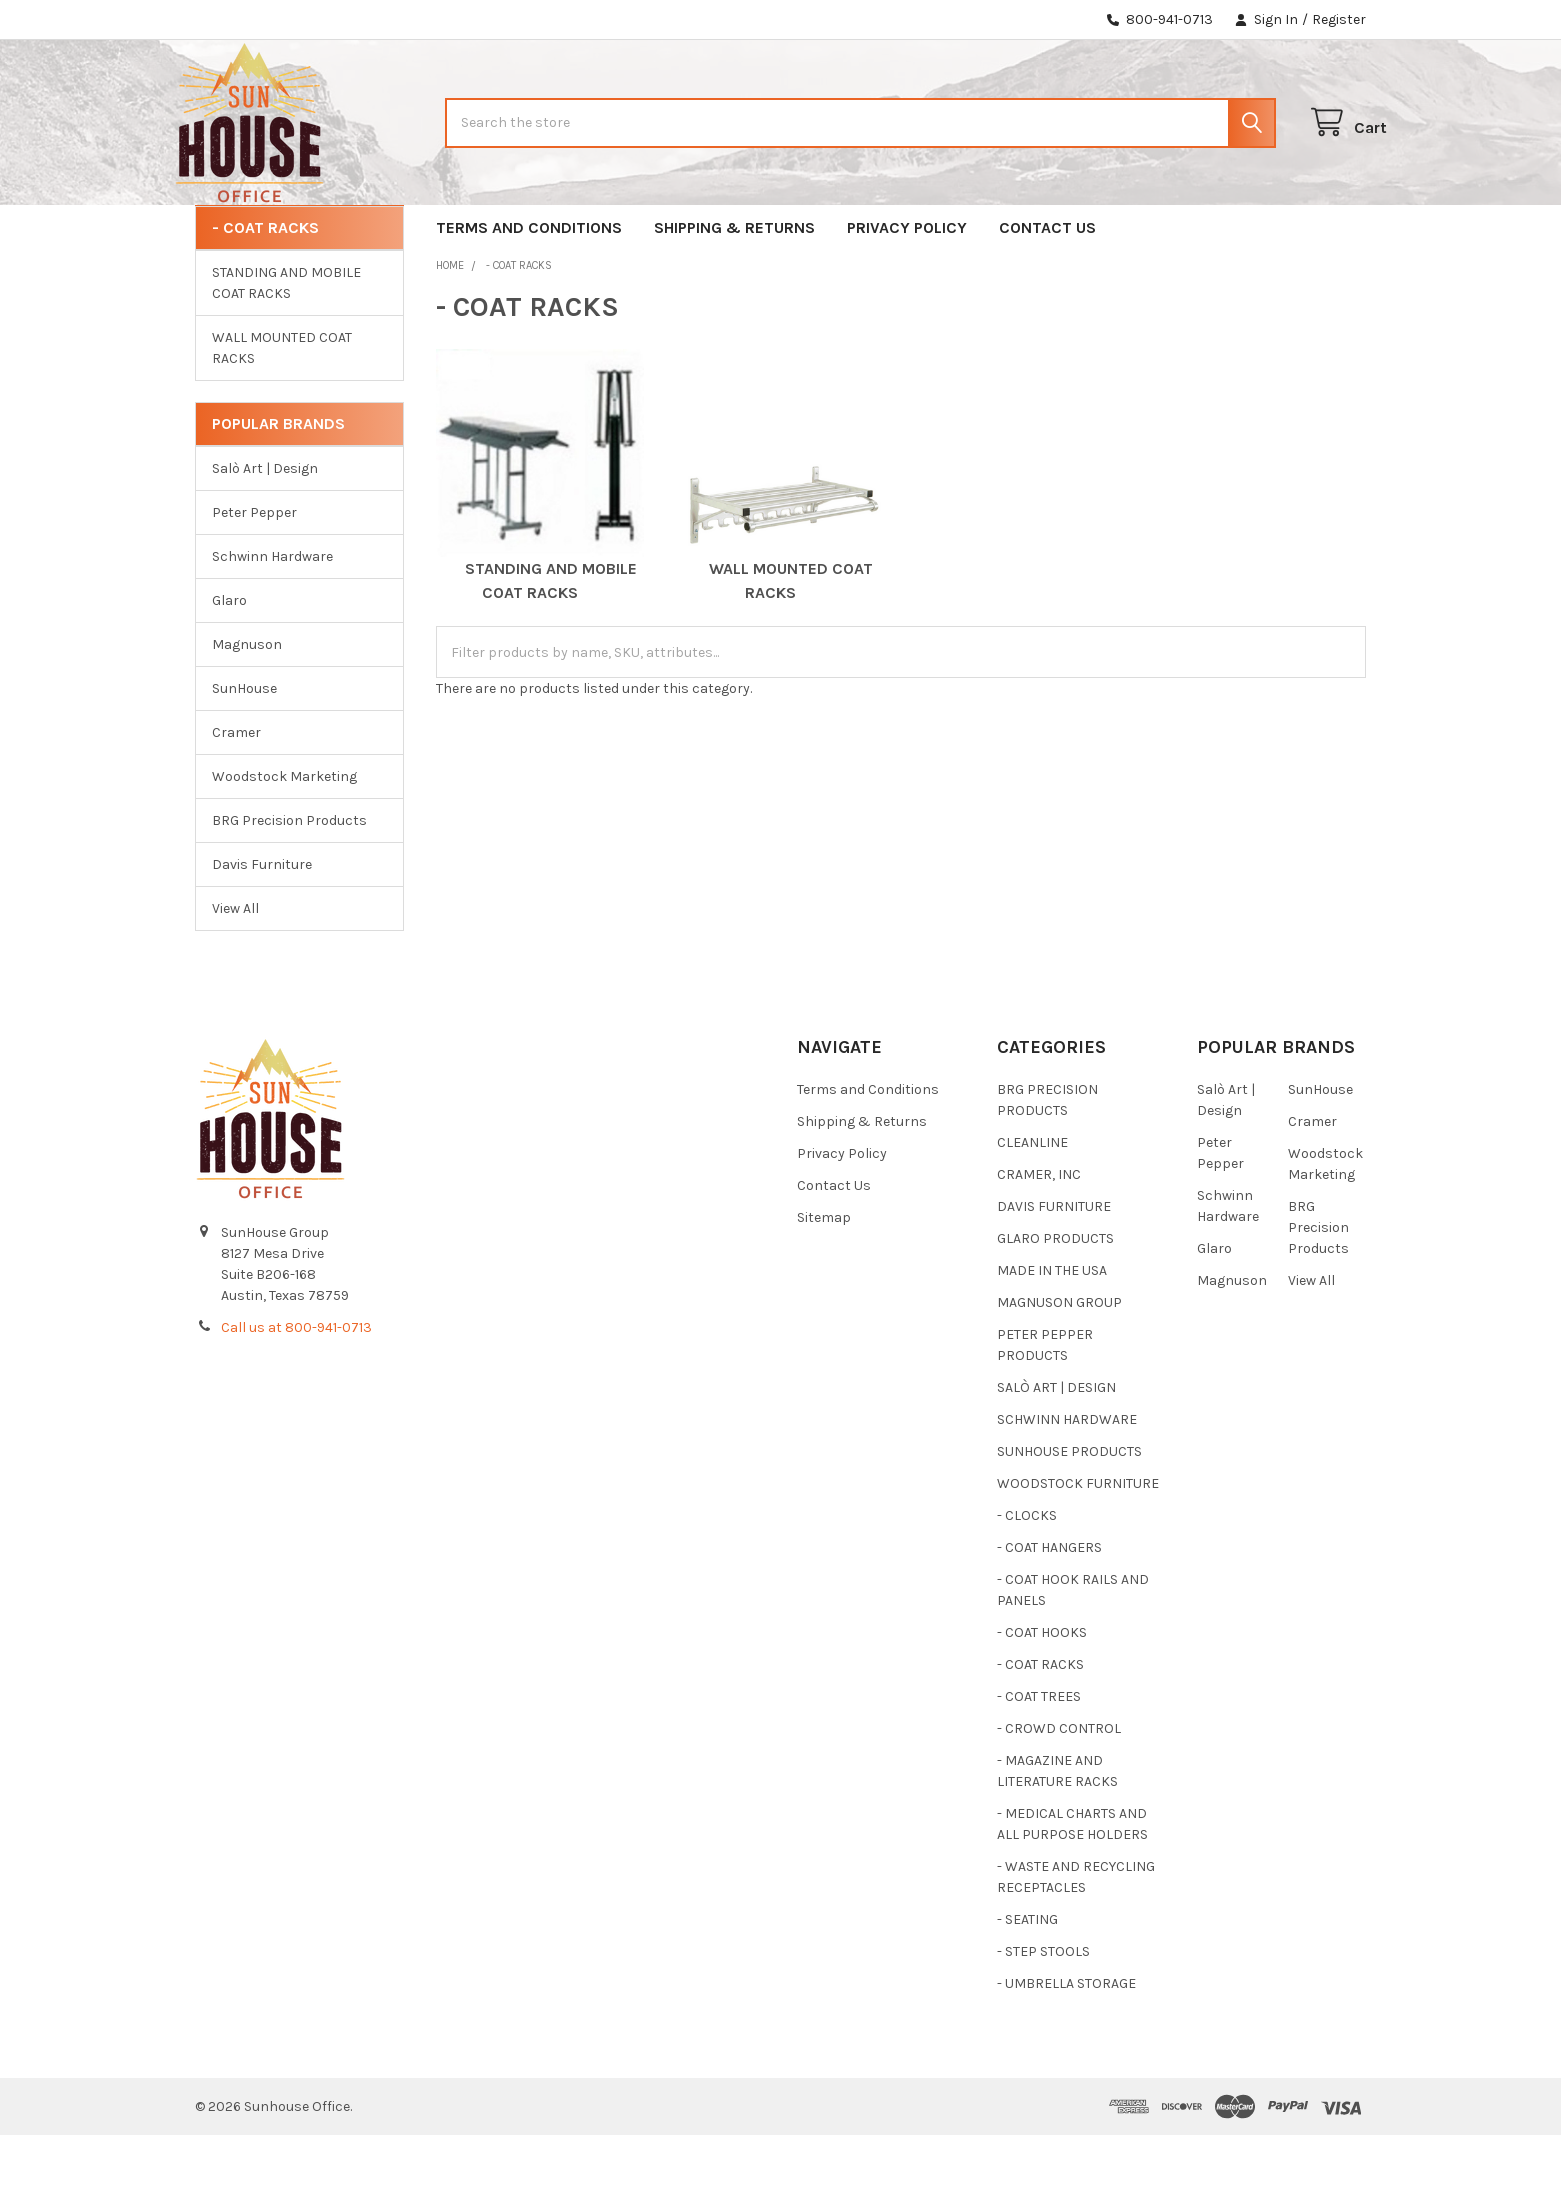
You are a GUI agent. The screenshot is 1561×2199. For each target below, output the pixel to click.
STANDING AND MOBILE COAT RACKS (286, 347)
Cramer (236, 796)
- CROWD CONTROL (1059, 1792)
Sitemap (824, 1281)
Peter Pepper (254, 576)
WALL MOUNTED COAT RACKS (282, 412)
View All (235, 972)
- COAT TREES (1039, 1760)
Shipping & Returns (734, 291)
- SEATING (1027, 1983)
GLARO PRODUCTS (1055, 1302)
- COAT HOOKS (1042, 1696)
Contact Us (1047, 291)
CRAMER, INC (1039, 1238)
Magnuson (247, 708)
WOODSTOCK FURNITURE (1078, 1547)
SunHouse (244, 752)
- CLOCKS (1027, 1579)
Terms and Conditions (529, 291)
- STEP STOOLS (1043, 2015)
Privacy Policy (907, 291)
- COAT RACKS (1040, 1728)
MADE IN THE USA (1052, 1334)
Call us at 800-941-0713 (296, 1391)
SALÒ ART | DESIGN (1056, 1451)
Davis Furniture (262, 928)
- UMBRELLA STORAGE (1066, 2047)
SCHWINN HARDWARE (1067, 1483)
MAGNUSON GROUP (1059, 1366)
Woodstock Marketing (284, 840)
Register (1339, 19)
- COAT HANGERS (1049, 1611)
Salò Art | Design (265, 532)
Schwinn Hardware (272, 620)
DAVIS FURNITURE (1054, 1270)
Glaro (229, 664)
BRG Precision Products (289, 884)
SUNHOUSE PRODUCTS (1069, 1515)
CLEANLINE (1032, 1206)
